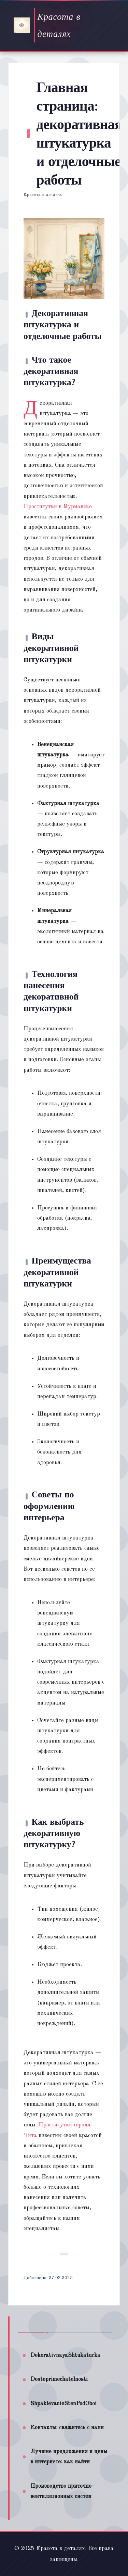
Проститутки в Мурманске (58, 507)
